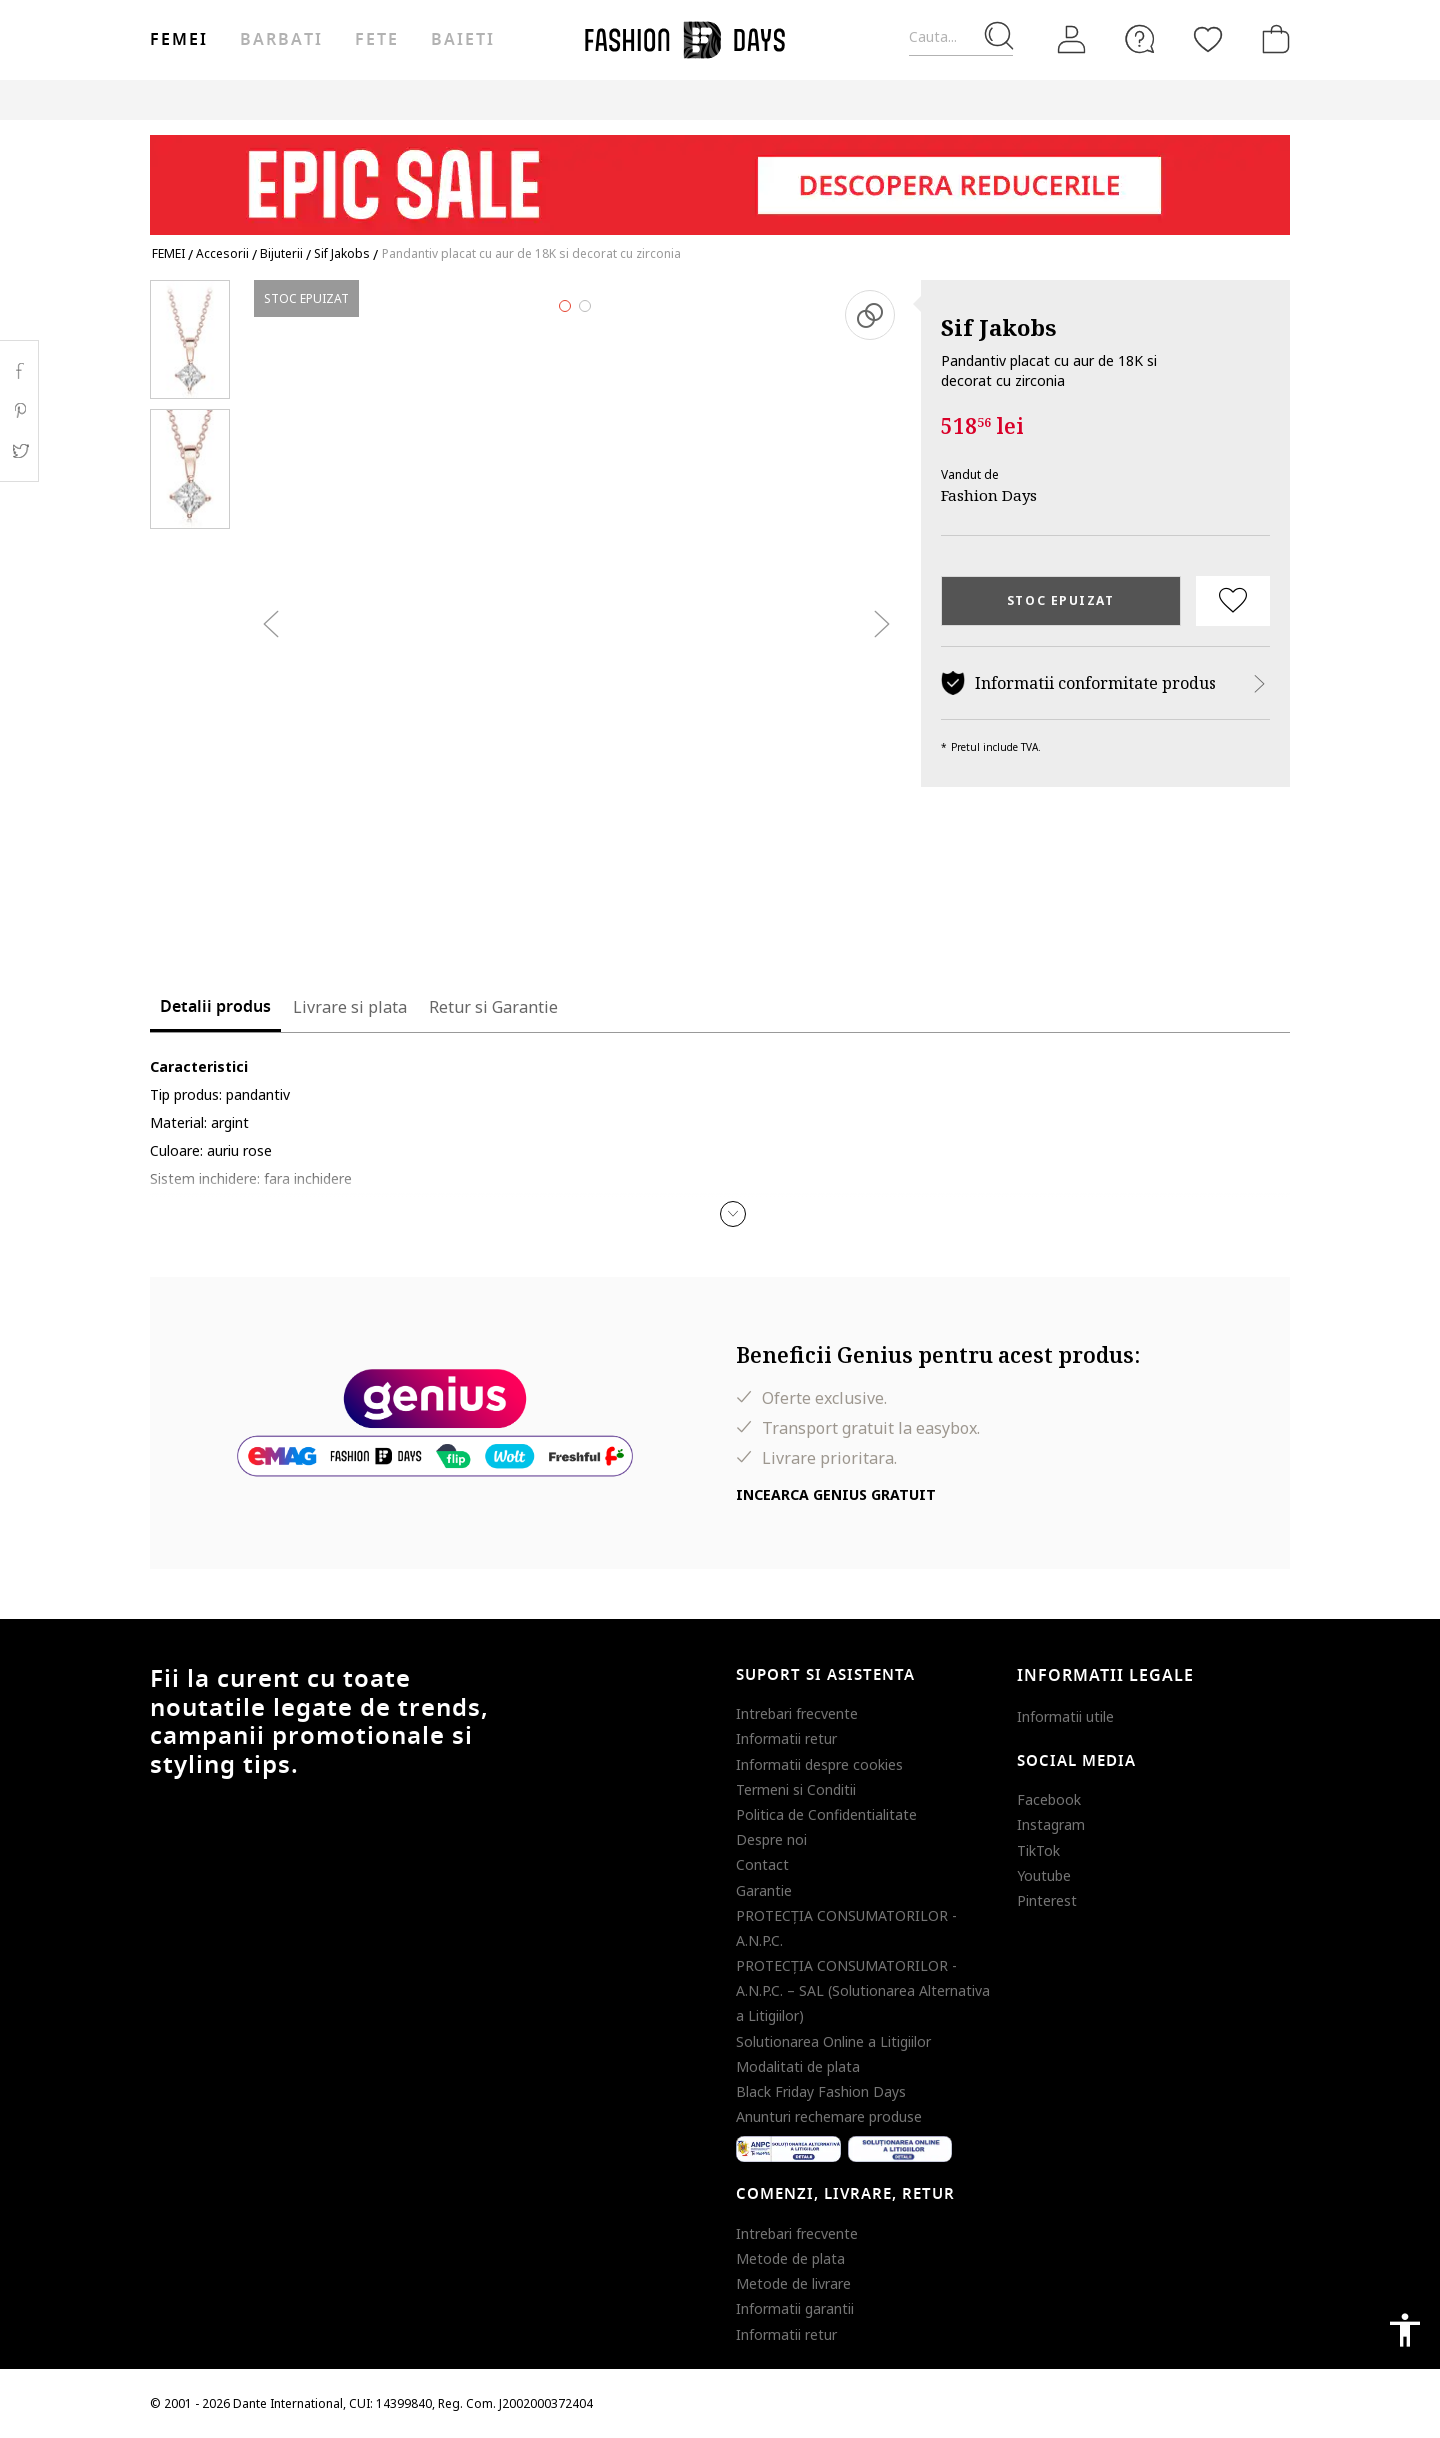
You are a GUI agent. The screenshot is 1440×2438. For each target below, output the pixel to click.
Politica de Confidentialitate (826, 1814)
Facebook (1049, 1799)
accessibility (1405, 2330)
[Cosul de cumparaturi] (1272, 39)
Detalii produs (215, 1007)
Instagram (1051, 1824)
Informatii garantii (795, 2308)
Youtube (1044, 1875)
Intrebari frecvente (797, 1713)
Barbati (281, 40)
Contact (762, 1864)
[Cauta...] (961, 37)
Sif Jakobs (998, 327)
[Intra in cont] (1072, 39)
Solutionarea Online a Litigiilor (833, 2041)
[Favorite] (1208, 39)
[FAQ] (1140, 39)
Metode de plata (790, 2258)
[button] (733, 1214)
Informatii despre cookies (819, 1764)
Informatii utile (1065, 1716)
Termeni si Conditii (796, 1789)
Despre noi (771, 1839)
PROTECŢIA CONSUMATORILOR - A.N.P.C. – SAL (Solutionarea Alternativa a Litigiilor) (863, 1990)
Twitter (19, 451)
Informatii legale (1105, 1676)
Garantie (764, 1890)
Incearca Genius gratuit (836, 1494)
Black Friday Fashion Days (821, 2091)
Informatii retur (786, 1738)
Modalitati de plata (798, 2066)
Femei (179, 40)
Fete (377, 40)
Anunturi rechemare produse (829, 2116)
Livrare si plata (350, 1007)
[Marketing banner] (720, 175)
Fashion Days (989, 495)
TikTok (1038, 1850)
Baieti (463, 40)
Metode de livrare (793, 2283)
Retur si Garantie (493, 1007)
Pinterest (1047, 1900)
